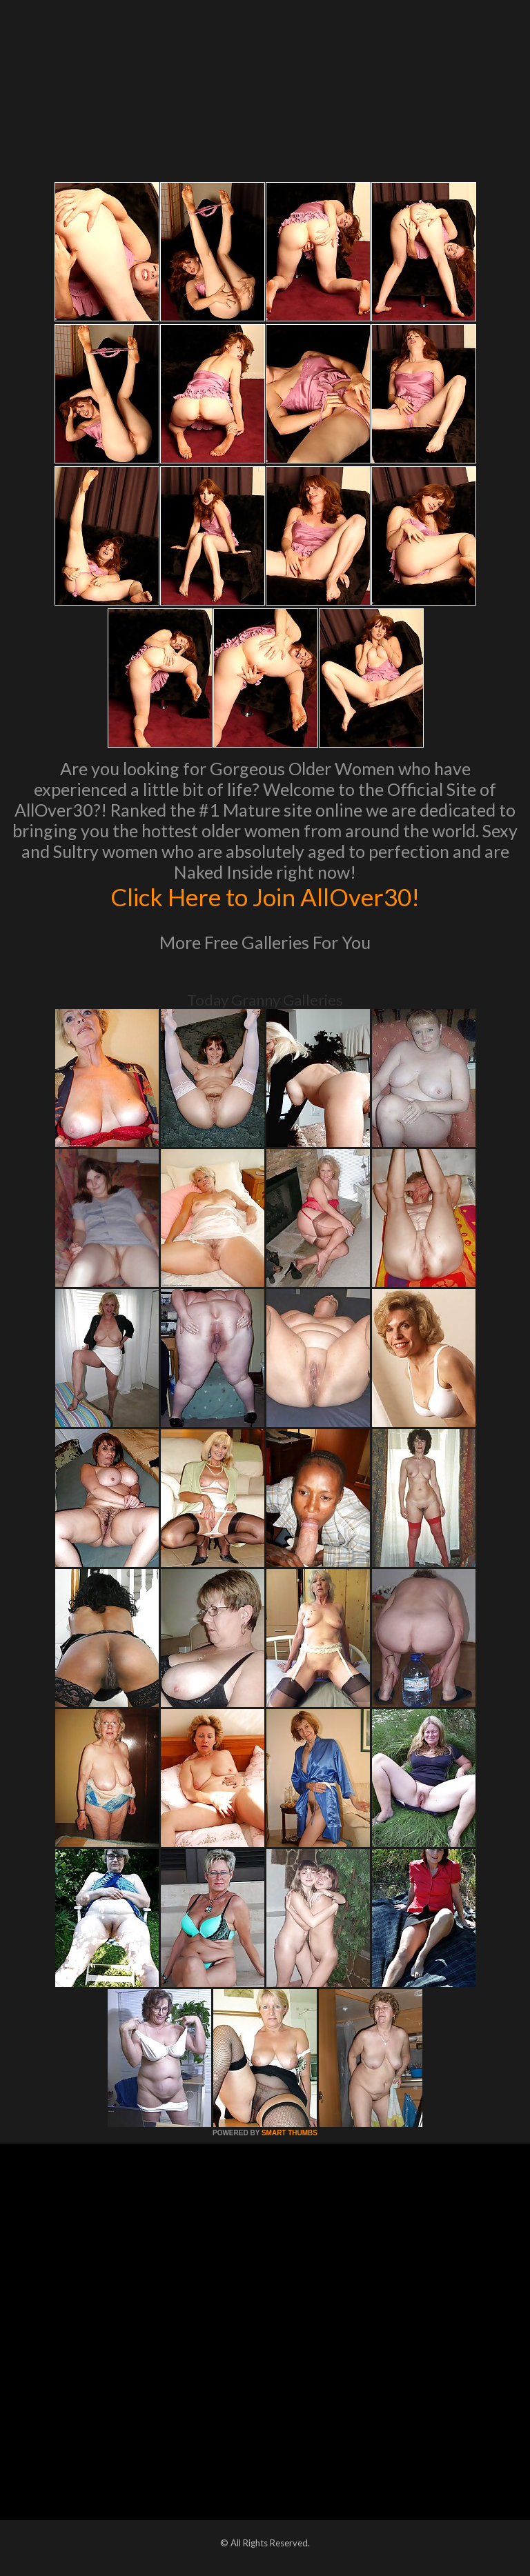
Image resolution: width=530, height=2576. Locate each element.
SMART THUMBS (289, 2133)
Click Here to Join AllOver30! (265, 896)
